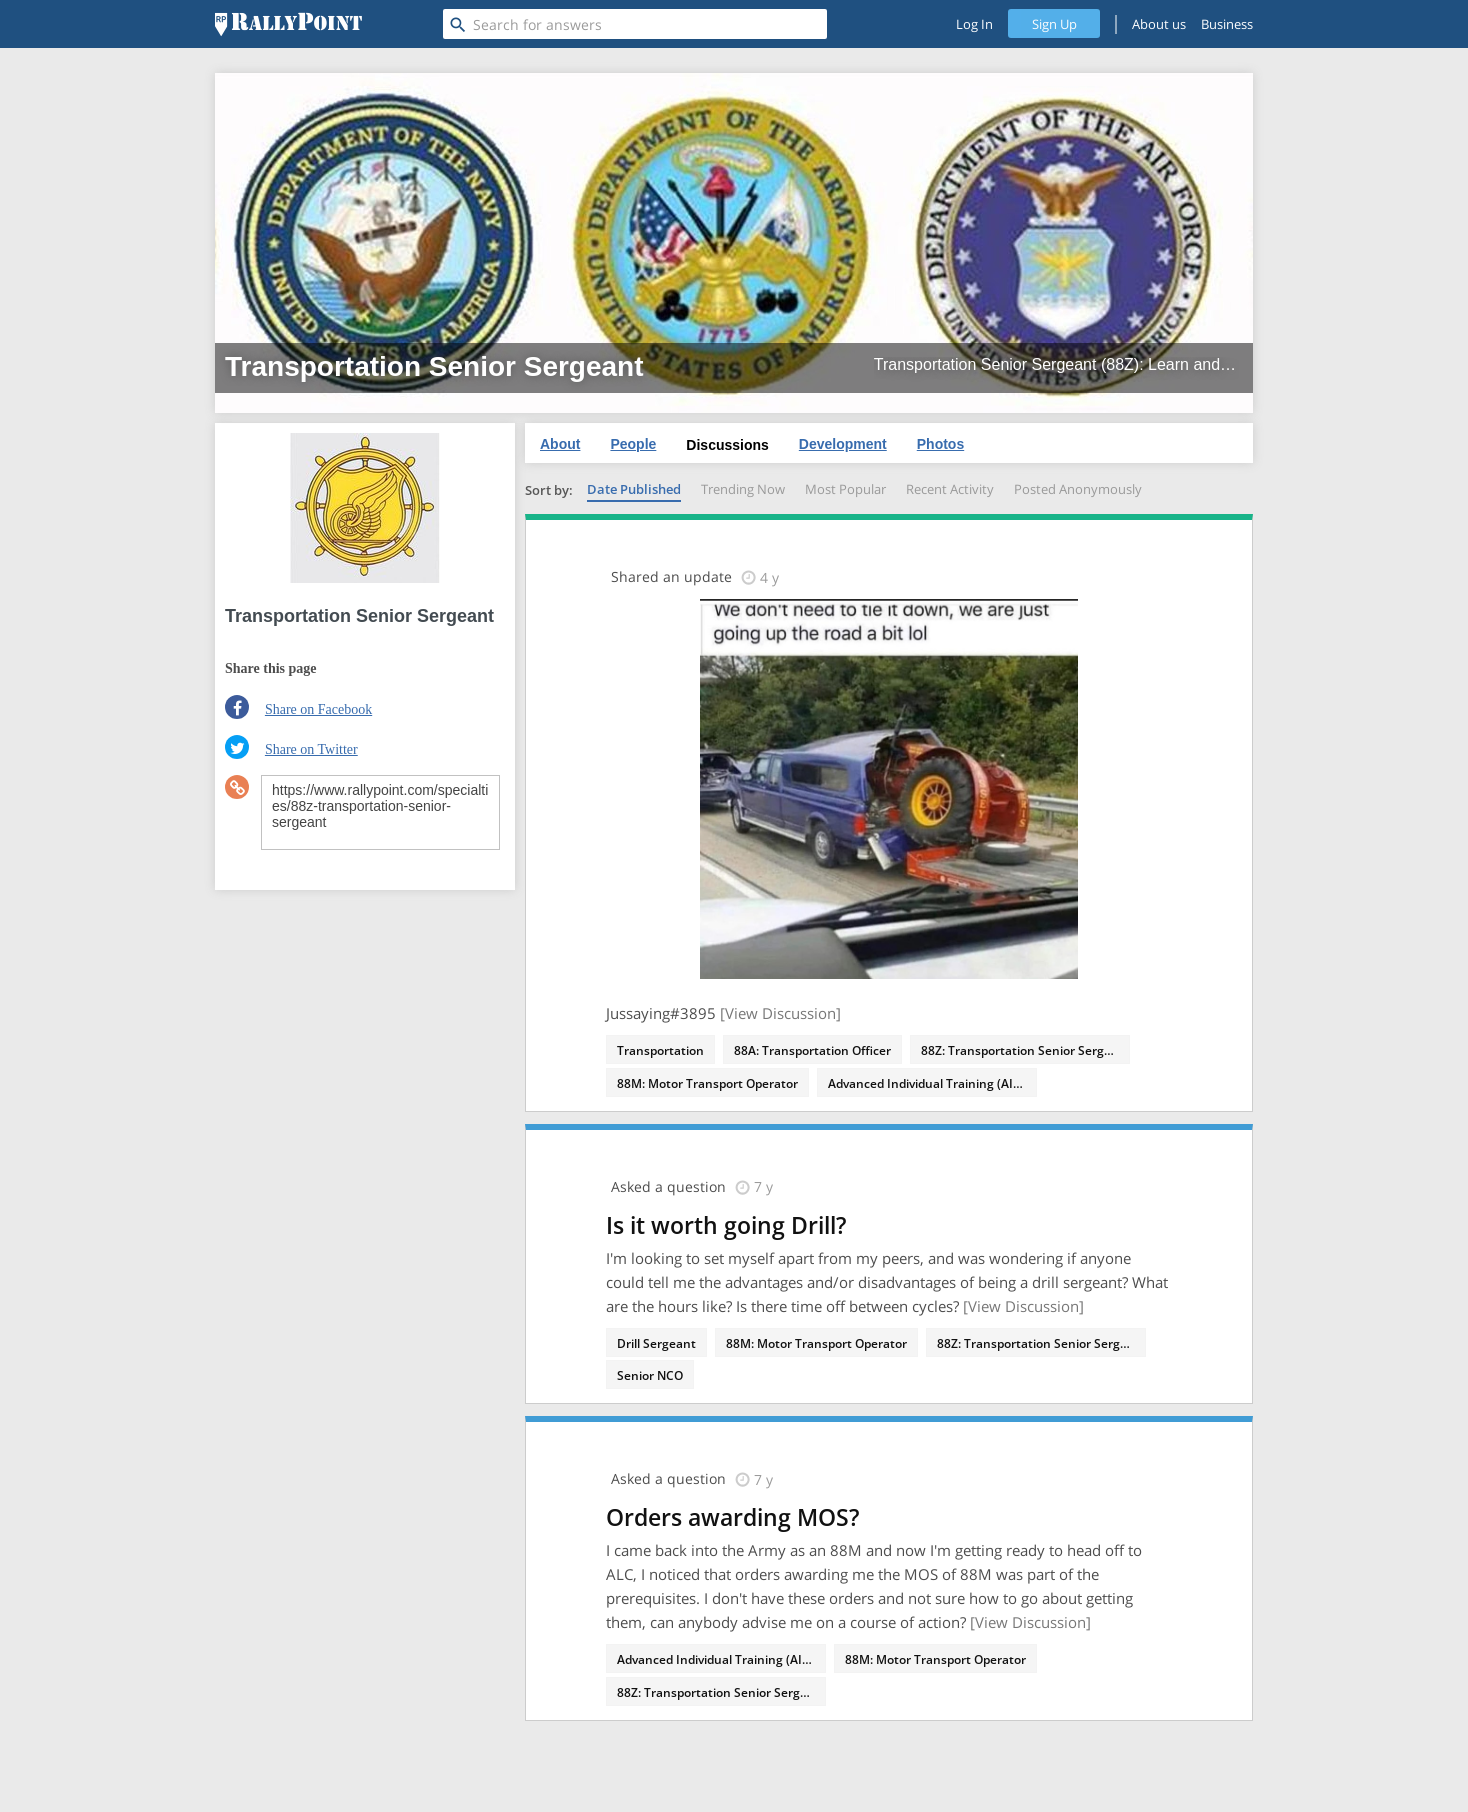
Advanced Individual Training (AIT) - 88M (932, 1083)
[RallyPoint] (288, 24)
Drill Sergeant (656, 1343)
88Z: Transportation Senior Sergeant (1025, 1050)
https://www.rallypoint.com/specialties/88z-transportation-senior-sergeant (380, 812)
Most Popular (845, 489)
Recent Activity (950, 489)
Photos (940, 444)
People (633, 444)
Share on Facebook (318, 709)
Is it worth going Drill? (726, 1225)
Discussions (727, 445)
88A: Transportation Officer (812, 1050)
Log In (974, 24)
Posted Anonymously (1078, 489)
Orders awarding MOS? (732, 1517)
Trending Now (743, 489)
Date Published (634, 489)
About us (1159, 24)
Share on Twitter (311, 749)
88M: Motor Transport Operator (707, 1083)
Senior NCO (650, 1375)
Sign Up (1054, 24)
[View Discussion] (780, 1013)
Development (843, 444)
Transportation (660, 1050)
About (560, 444)
